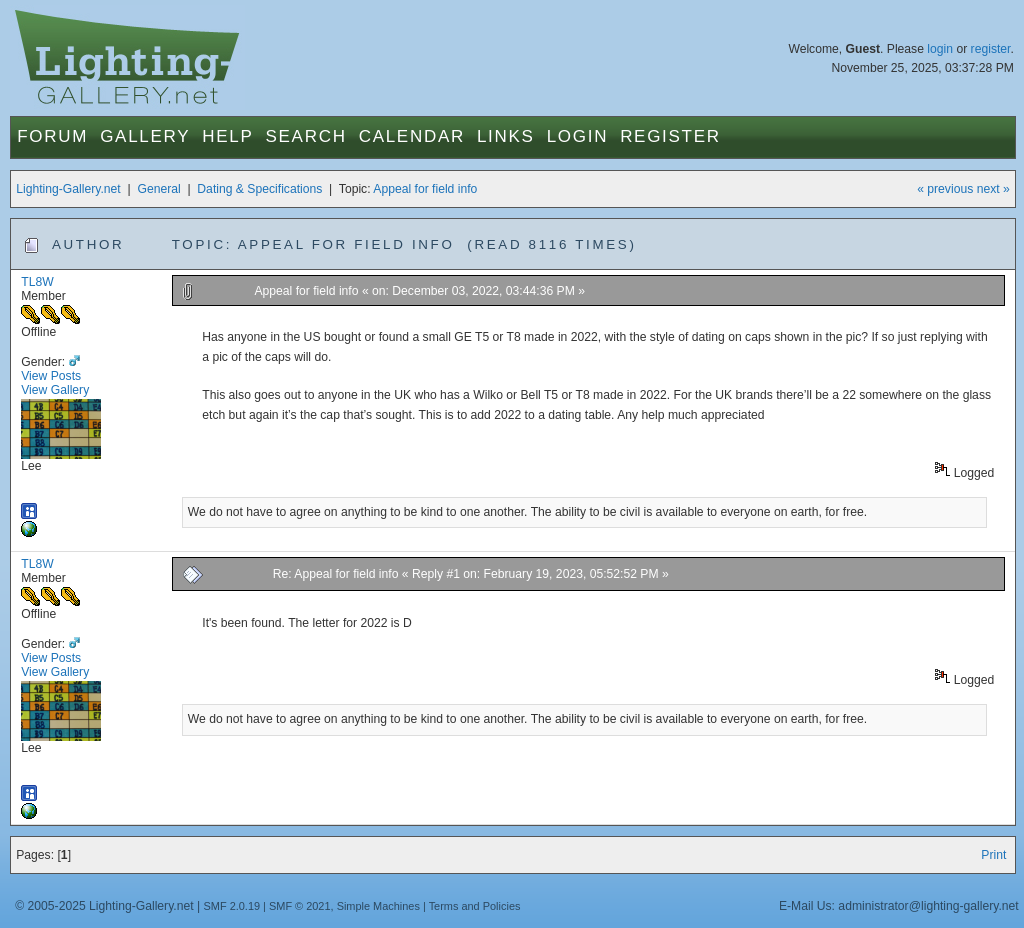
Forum (52, 136)
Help (227, 136)
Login (577, 136)
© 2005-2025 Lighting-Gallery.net (104, 906)
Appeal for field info (425, 189)
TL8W (37, 282)
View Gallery (55, 390)
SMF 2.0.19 (232, 906)
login (940, 49)
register (991, 49)
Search (306, 136)
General (158, 189)
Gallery (145, 136)
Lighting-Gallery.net (68, 189)
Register (670, 136)
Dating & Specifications (259, 189)
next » (993, 189)
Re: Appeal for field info (336, 574)
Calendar (412, 136)
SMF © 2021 (300, 906)
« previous (945, 189)
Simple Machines (378, 906)
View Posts (51, 376)
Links (506, 136)
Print (993, 855)
